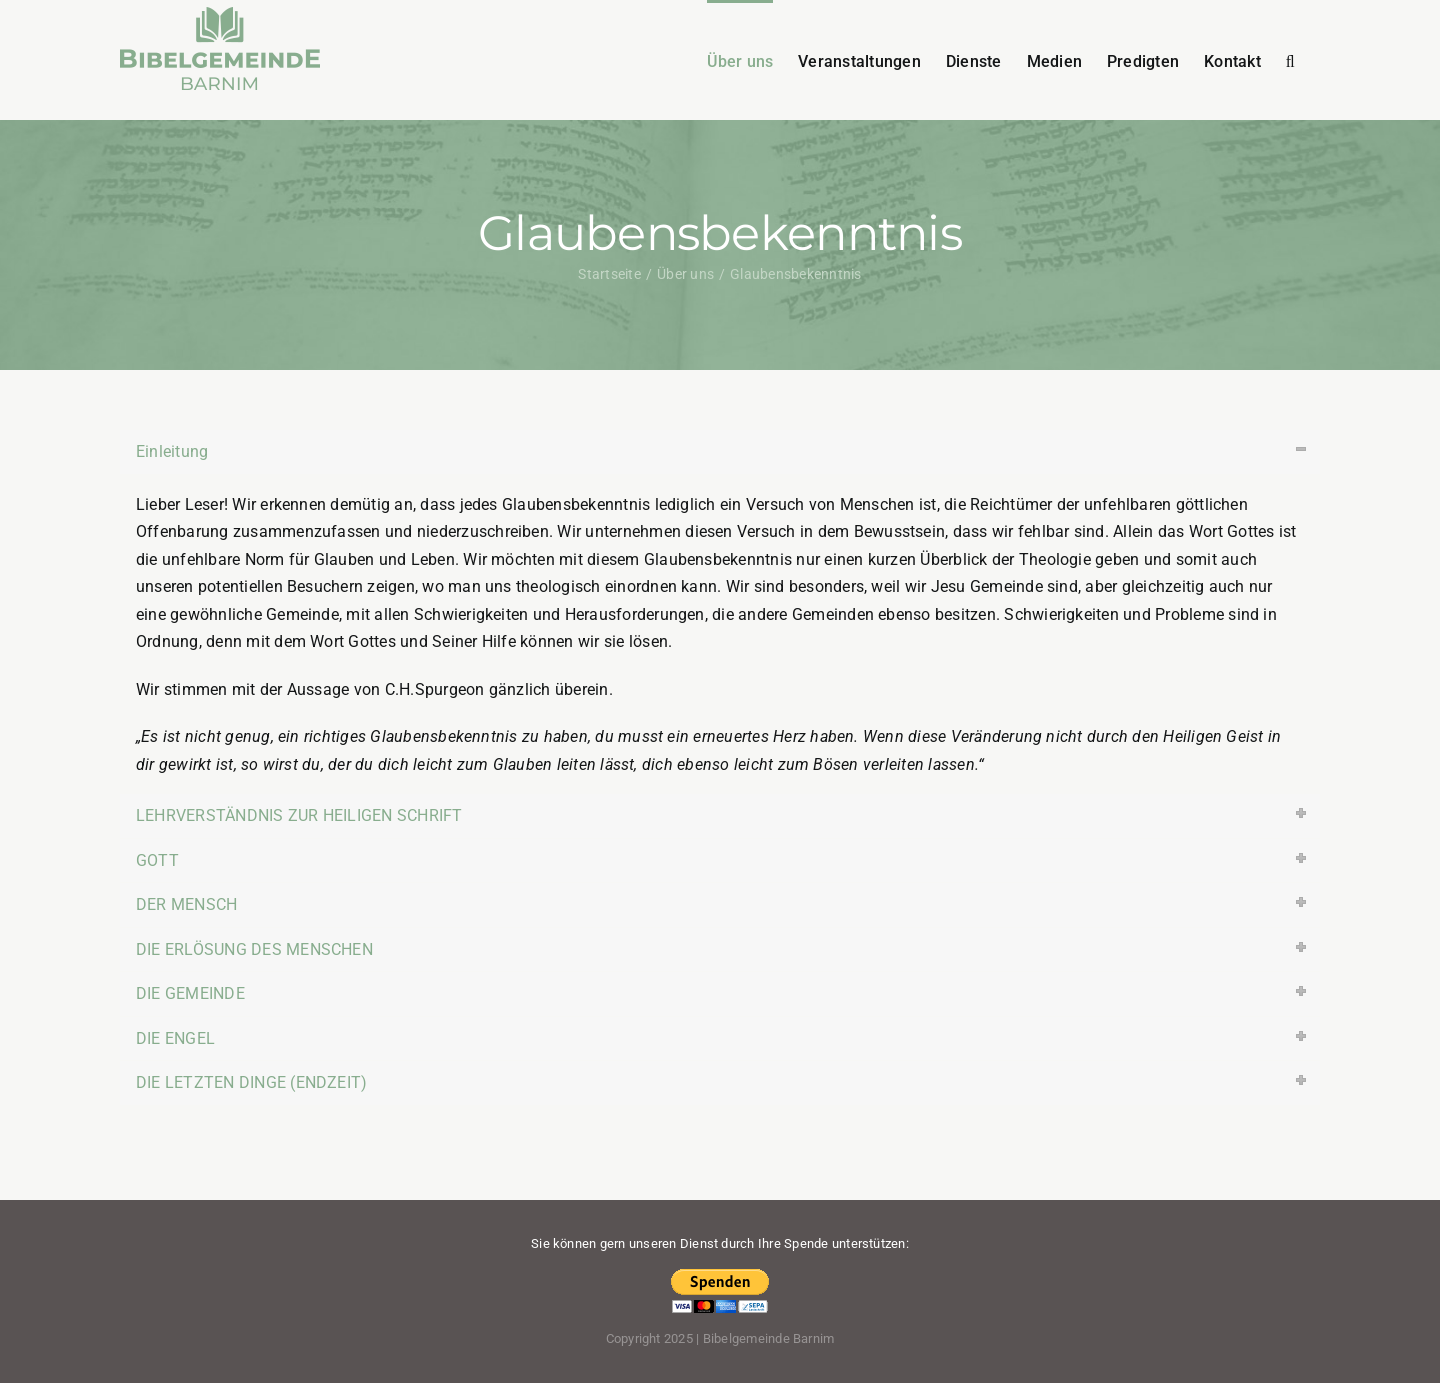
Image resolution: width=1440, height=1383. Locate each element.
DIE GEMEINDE (190, 993)
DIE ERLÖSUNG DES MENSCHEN (254, 949)
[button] (1290, 60)
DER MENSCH (186, 904)
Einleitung (172, 451)
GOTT (157, 860)
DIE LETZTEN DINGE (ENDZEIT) (251, 1082)
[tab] (720, 452)
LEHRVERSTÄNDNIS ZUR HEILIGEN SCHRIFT (299, 815)
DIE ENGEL (175, 1038)
